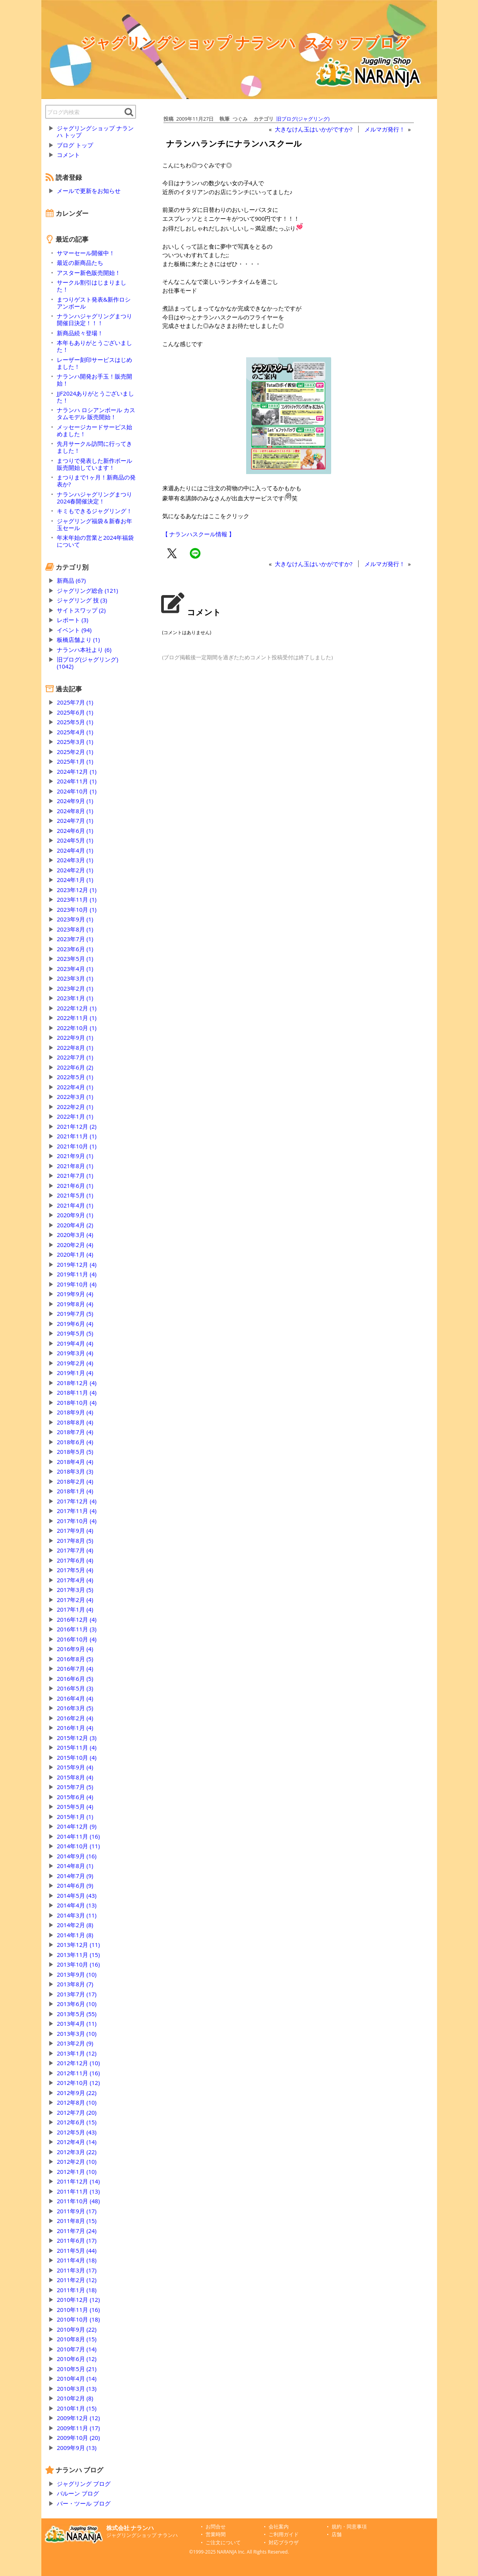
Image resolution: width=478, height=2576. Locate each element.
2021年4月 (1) (75, 1205)
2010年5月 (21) (77, 2369)
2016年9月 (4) (75, 1649)
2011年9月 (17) (77, 2211)
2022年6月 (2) (75, 1067)
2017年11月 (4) (77, 1511)
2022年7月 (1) (75, 1057)
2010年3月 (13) (77, 2388)
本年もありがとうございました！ (94, 346)
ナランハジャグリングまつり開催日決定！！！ (94, 319)
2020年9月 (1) (75, 1215)
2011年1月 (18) (77, 2290)
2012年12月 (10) (78, 2063)
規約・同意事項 (349, 2526)
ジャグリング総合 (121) (87, 590)
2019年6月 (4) (75, 1323)
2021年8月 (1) (75, 1166)
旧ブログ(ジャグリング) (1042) (87, 662)
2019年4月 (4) (75, 1343)
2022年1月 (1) (75, 1116)
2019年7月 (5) (75, 1313)
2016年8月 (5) (75, 1659)
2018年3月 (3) (75, 1471)
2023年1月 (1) (75, 998)
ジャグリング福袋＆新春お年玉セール (94, 524)
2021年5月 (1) (75, 1195)
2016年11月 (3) (77, 1629)
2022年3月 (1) (75, 1096)
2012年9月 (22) (77, 2093)
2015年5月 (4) (75, 1806)
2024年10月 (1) (77, 791)
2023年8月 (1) (75, 929)
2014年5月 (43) (77, 1895)
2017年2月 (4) (75, 1600)
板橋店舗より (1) (78, 639)
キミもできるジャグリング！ (94, 511)
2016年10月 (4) (77, 1639)
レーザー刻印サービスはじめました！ (94, 363)
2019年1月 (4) (75, 1373)
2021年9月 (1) (75, 1156)
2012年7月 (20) (77, 2112)
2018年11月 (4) (77, 1392)
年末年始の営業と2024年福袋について (95, 541)
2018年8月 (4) (75, 1422)
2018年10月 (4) (77, 1402)
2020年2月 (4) (75, 1245)
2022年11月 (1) (77, 1018)
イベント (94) (74, 630)
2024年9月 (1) (75, 801)
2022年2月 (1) (75, 1107)
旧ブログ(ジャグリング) (303, 118)
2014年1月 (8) (75, 1935)
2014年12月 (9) (77, 1826)
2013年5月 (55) (77, 2014)
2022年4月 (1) (75, 1087)
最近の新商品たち (80, 262)
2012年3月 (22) (77, 2152)
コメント (68, 155)
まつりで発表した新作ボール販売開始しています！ (94, 464)
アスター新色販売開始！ (89, 272)
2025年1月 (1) (75, 761)
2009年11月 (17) (78, 2428)
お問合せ (216, 2526)
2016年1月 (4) (75, 1728)
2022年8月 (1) (75, 1047)
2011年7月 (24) (77, 2231)
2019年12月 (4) (77, 1264)
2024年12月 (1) (77, 771)
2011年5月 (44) (77, 2250)
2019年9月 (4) (75, 1294)
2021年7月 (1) (75, 1175)
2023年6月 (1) (75, 949)
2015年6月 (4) (75, 1797)
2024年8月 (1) (75, 811)
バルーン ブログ (78, 2493)
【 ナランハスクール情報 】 (198, 534)
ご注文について (223, 2542)
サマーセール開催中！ (86, 253)
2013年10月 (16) (78, 1964)
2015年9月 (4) (75, 1767)
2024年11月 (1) (77, 781)
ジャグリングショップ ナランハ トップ (95, 131)
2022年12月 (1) (77, 1008)
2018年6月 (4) (75, 1442)
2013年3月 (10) (77, 2033)
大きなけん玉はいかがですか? (313, 129)
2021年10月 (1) (77, 1146)
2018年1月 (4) (75, 1491)
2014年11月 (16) (78, 1836)
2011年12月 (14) (78, 2181)
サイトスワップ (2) (81, 610)
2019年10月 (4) (77, 1284)
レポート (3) (72, 620)
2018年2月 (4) (75, 1481)
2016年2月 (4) (75, 1718)
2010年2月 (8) (75, 2398)
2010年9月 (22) (77, 2329)
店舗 (337, 2534)
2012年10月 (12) (78, 2082)
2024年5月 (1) (75, 840)
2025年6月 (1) (75, 712)
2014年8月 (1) (75, 1866)
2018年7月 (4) (75, 1432)
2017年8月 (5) (75, 1540)
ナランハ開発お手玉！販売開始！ (94, 379)
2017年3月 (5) (75, 1589)
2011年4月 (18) (77, 2260)
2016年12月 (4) (77, 1619)
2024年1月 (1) (75, 880)
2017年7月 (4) (75, 1550)
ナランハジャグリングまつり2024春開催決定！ (94, 497)
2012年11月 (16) (78, 2073)
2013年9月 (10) (77, 1974)
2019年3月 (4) (75, 1353)
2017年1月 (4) (75, 1609)
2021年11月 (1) (77, 1136)
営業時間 (216, 2534)
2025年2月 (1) (75, 752)
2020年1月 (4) (75, 1254)
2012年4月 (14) (77, 2142)
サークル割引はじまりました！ (91, 285)
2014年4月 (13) (77, 1905)
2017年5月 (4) (75, 1570)
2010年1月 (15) (77, 2408)
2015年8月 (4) (75, 1777)
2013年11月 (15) (78, 1954)
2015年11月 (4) (77, 1747)
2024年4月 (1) (75, 850)
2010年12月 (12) (78, 2299)
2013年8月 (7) (75, 1984)
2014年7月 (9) (75, 1876)
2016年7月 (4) (75, 1668)
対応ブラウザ (284, 2542)
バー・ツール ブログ (84, 2503)
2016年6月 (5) (75, 1678)
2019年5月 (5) (75, 1333)
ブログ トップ (75, 145)
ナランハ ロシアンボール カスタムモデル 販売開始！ (96, 413)
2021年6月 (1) (75, 1185)
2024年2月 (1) (75, 870)
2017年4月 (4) (75, 1580)
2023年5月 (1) (75, 958)
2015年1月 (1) (75, 1816)
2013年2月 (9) (75, 2043)
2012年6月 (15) (77, 2122)
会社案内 (279, 2526)
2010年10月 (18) (78, 2319)
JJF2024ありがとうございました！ (95, 396)
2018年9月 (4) (75, 1412)
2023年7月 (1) (75, 939)
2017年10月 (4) (77, 1521)
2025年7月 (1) (75, 702)
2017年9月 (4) (75, 1530)
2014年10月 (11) (78, 1846)
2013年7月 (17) (77, 1994)
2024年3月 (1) (75, 860)
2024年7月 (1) (75, 820)
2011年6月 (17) (77, 2240)
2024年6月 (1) (75, 830)
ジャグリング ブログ (84, 2483)
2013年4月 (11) (77, 2023)
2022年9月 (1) (75, 1037)
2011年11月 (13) (78, 2191)
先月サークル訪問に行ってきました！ (94, 447)
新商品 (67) (71, 580)
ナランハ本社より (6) (84, 649)
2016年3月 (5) (75, 1708)
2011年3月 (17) (77, 2270)
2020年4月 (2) (75, 1225)
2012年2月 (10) (77, 2161)
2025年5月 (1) (75, 722)
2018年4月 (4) (75, 1461)
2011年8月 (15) (77, 2221)
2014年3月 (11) (77, 1915)
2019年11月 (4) (77, 1274)
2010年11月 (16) (78, 2309)
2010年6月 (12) (77, 2359)
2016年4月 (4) (75, 1698)
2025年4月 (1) (75, 732)
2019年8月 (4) (75, 1304)
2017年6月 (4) (75, 1560)
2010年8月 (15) (77, 2339)
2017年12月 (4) (77, 1501)
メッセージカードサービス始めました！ (94, 430)
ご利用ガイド (284, 2534)
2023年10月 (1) (77, 909)
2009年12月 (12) (78, 2418)
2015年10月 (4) (77, 1757)
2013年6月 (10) (77, 2004)
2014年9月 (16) (77, 1856)
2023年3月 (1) (75, 978)
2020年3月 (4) (75, 1235)
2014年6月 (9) (75, 1885)
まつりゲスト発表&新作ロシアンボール (94, 302)
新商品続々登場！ (80, 333)
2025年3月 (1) (75, 742)
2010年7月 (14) (77, 2349)
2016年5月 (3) (75, 1688)
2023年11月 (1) (77, 899)
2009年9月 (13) (77, 2447)
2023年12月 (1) (77, 890)
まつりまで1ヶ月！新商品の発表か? (96, 480)
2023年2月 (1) (75, 988)
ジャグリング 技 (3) (82, 600)
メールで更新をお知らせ (89, 190)
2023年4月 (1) (75, 968)
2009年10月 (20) (78, 2437)
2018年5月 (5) (75, 1451)
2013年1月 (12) (77, 2053)
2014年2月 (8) (75, 1925)
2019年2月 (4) (75, 1363)
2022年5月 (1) (75, 1077)
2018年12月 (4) (77, 1383)
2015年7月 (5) (75, 1787)
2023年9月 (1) (75, 919)
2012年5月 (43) (77, 2132)
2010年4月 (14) (77, 2378)
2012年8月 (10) (77, 2102)
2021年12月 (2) (77, 1126)
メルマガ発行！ (384, 129)
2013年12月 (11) (78, 1944)
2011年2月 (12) (77, 2280)
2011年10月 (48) (78, 2201)
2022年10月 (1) (77, 1028)
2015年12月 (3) (77, 1738)
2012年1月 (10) (77, 2171)
